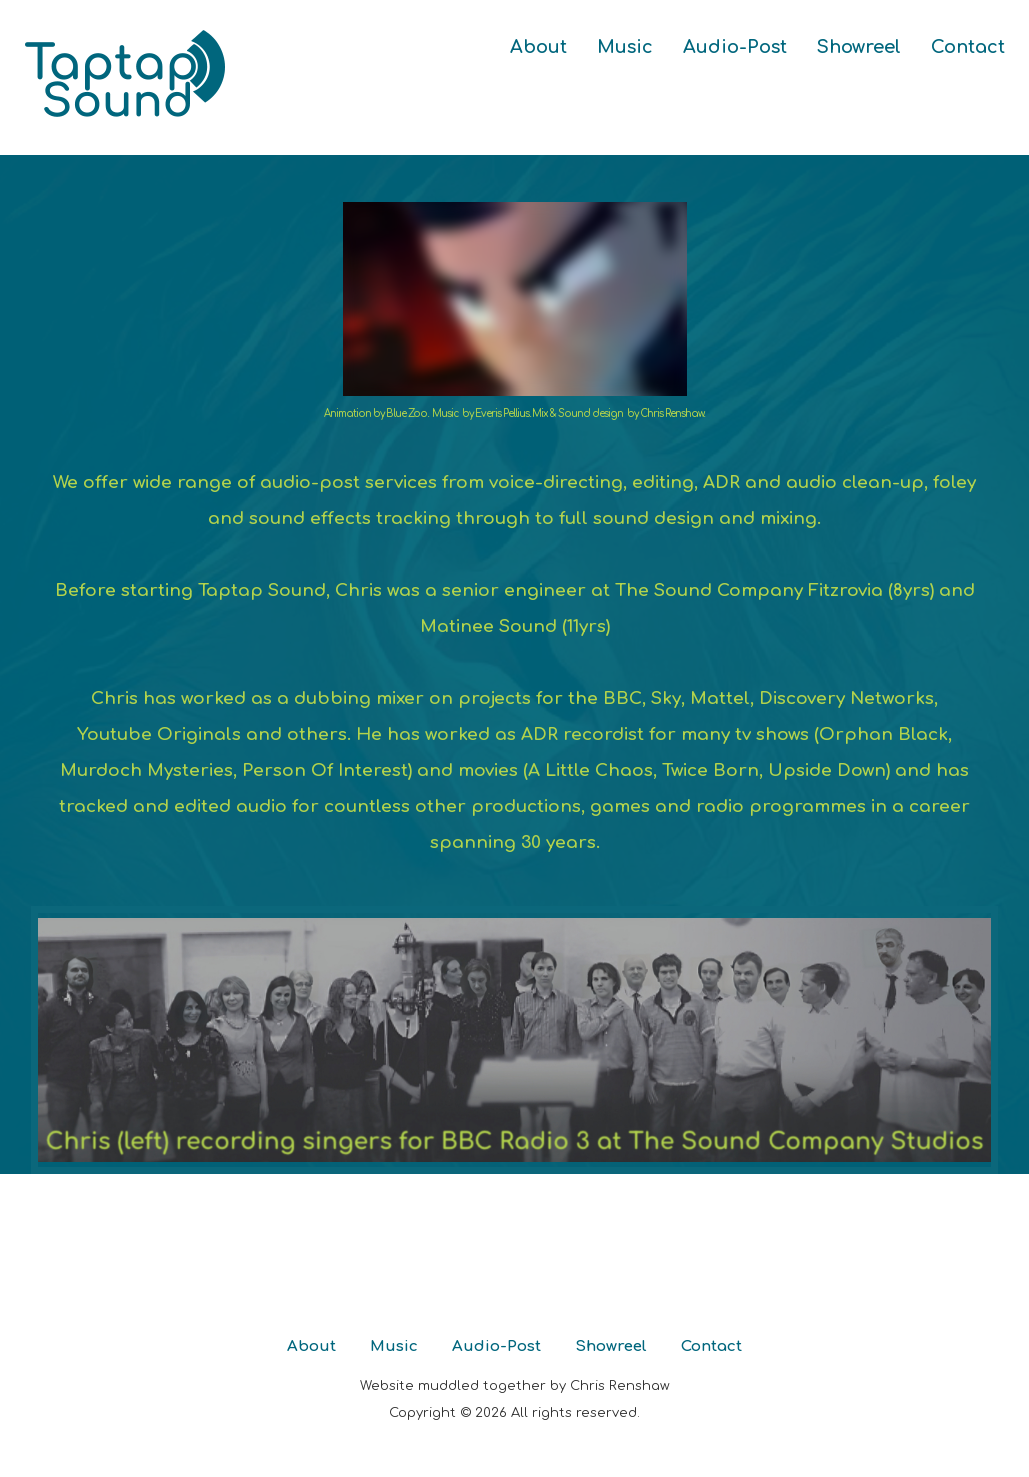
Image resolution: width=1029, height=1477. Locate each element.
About (538, 47)
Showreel (859, 47)
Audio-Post (735, 47)
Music (625, 47)
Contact (968, 47)
